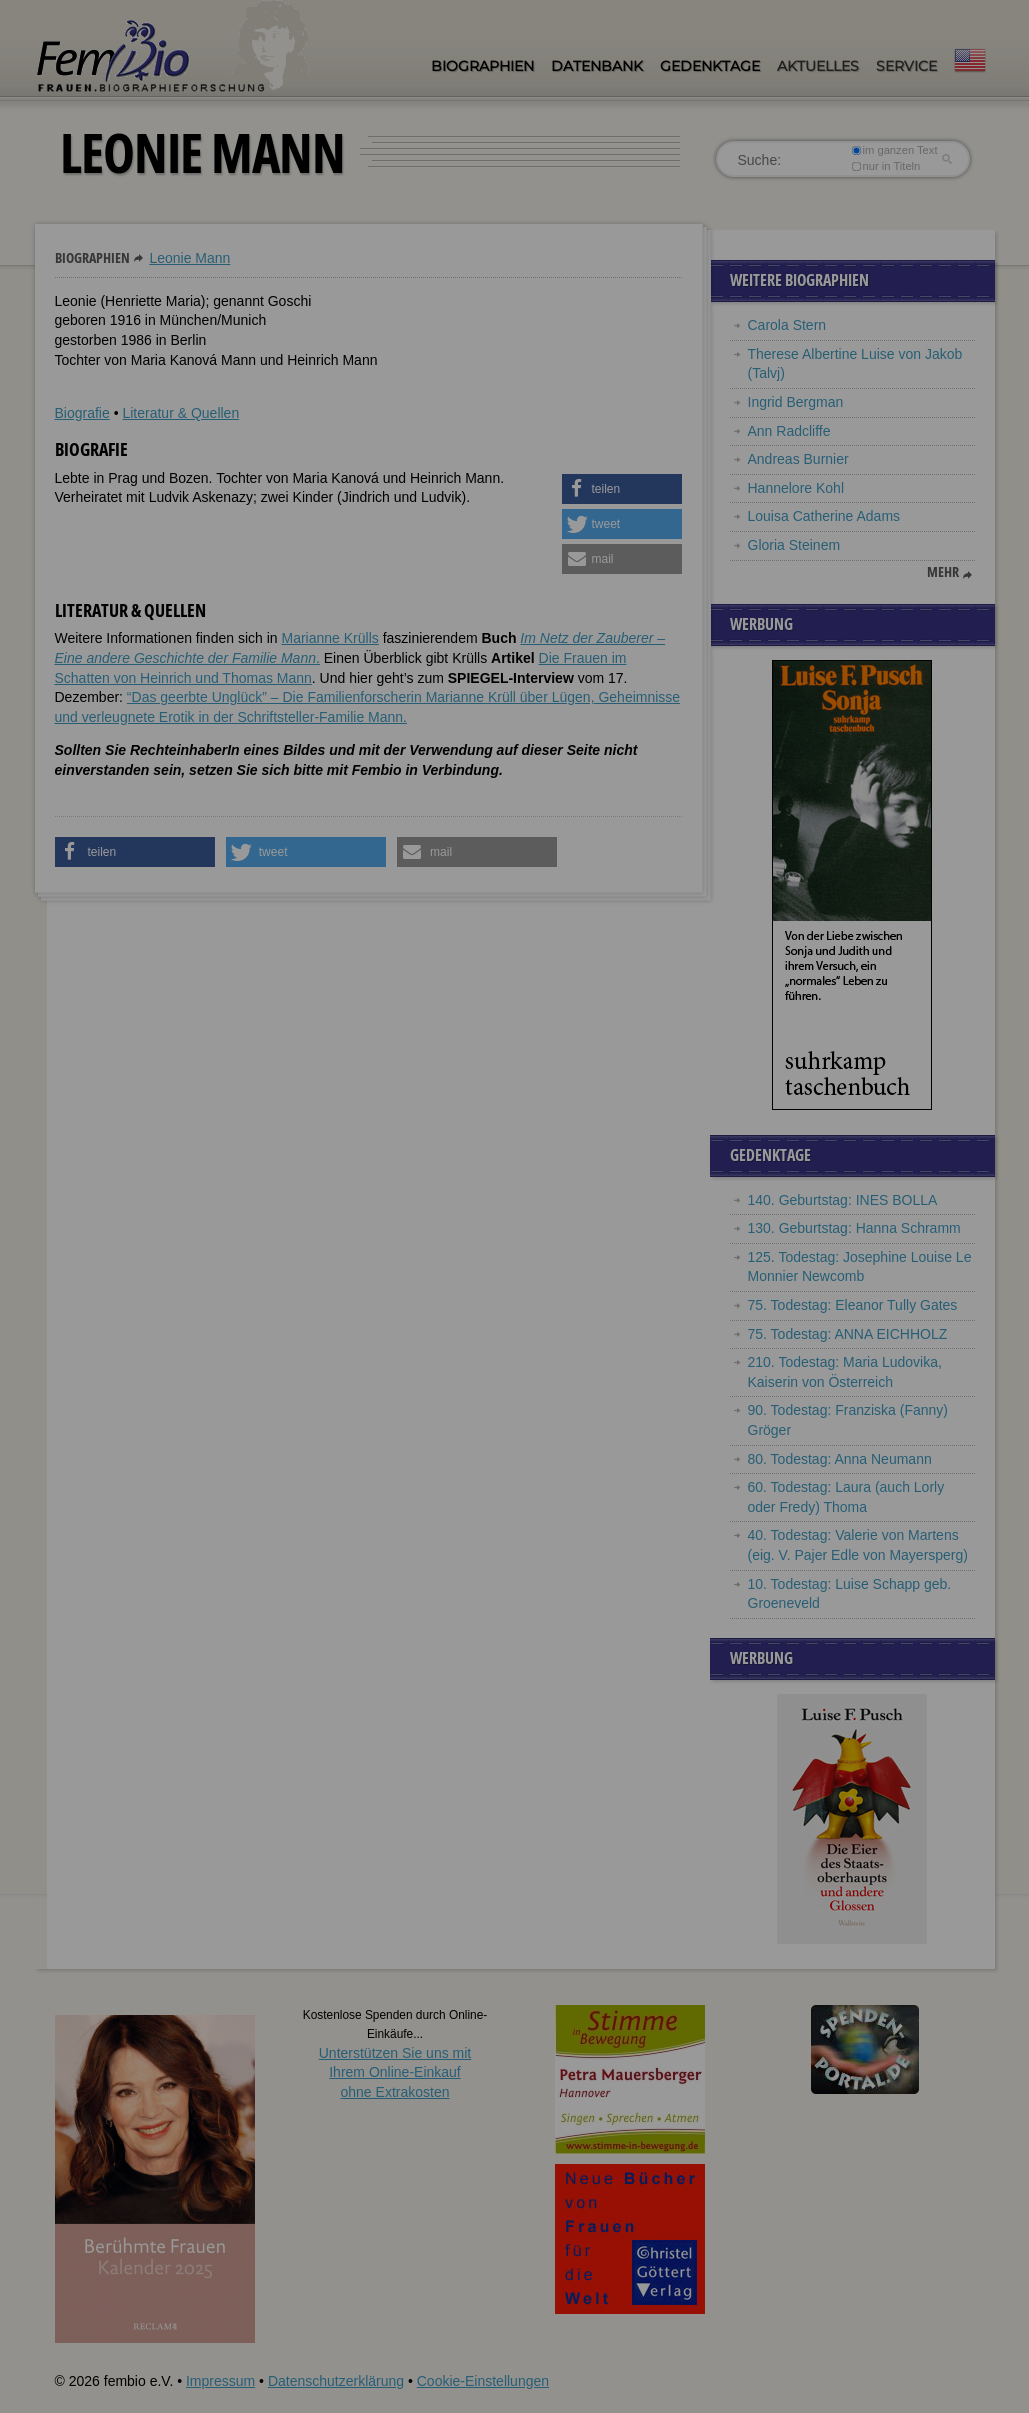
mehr (943, 572)
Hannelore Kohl (796, 488)
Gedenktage (710, 66)
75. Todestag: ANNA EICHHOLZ (848, 1334)
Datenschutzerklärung (336, 2381)
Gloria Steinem (794, 545)
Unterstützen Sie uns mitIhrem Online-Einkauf (395, 2072)
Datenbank (597, 66)
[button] (622, 489)
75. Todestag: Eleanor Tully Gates (853, 1305)
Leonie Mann (189, 258)
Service (906, 66)
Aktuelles (818, 66)
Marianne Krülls (329, 638)
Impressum (220, 2381)
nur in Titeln (885, 166)
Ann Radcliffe (789, 431)
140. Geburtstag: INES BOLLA (843, 1200)
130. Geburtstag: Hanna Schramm (854, 1228)
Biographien (482, 66)
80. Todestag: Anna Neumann (840, 1459)
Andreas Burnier (798, 459)
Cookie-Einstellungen (483, 2381)
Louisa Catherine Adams (824, 516)
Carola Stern (787, 325)
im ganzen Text (894, 150)
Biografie (82, 413)
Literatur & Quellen (180, 413)
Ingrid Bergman (796, 402)
